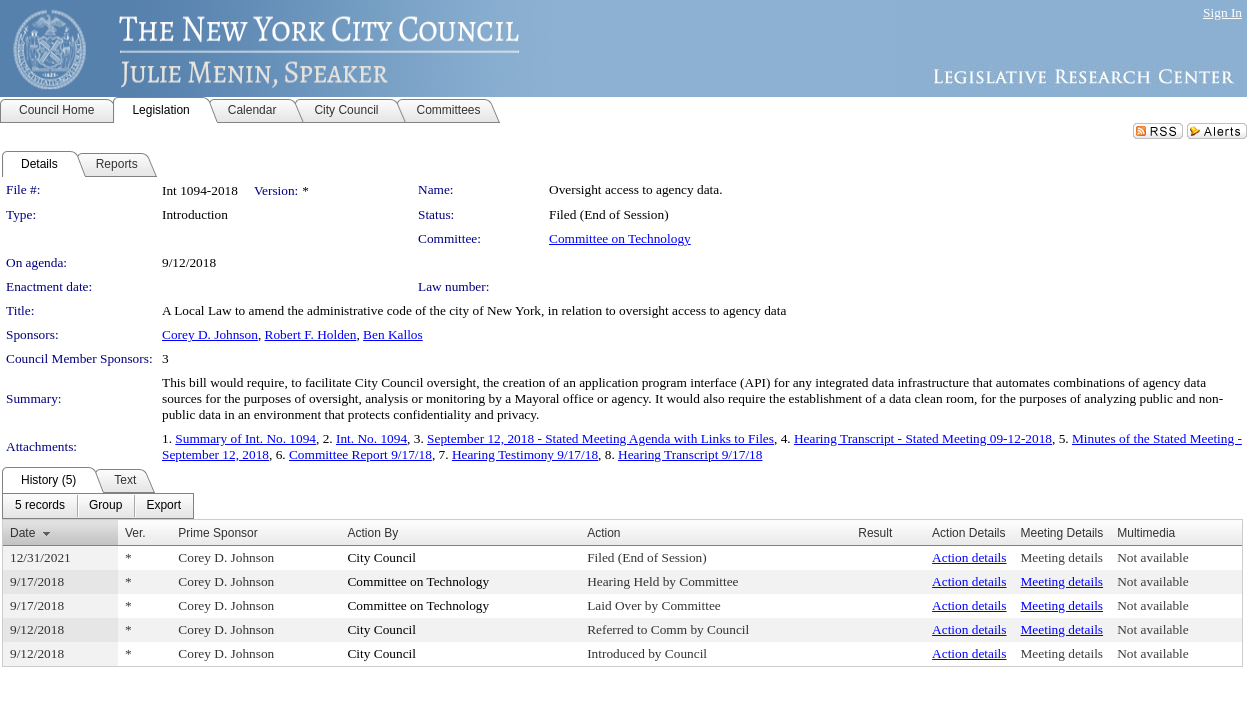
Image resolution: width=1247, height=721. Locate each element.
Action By (372, 533)
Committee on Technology (620, 238)
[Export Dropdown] (163, 506)
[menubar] (98, 506)
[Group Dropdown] (105, 506)
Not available (1152, 557)
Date (22, 533)
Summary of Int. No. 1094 (245, 438)
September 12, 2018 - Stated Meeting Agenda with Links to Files (600, 438)
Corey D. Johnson (210, 334)
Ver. (135, 533)
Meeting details (1062, 557)
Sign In (1222, 12)
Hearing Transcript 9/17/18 (690, 454)
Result (875, 533)
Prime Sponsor (217, 533)
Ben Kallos (393, 334)
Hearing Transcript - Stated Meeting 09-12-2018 (923, 438)
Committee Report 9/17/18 (360, 454)
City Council (381, 557)
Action (603, 533)
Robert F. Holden (311, 334)
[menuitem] (40, 506)
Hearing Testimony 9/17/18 (525, 454)
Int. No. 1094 (371, 438)
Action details (969, 557)
